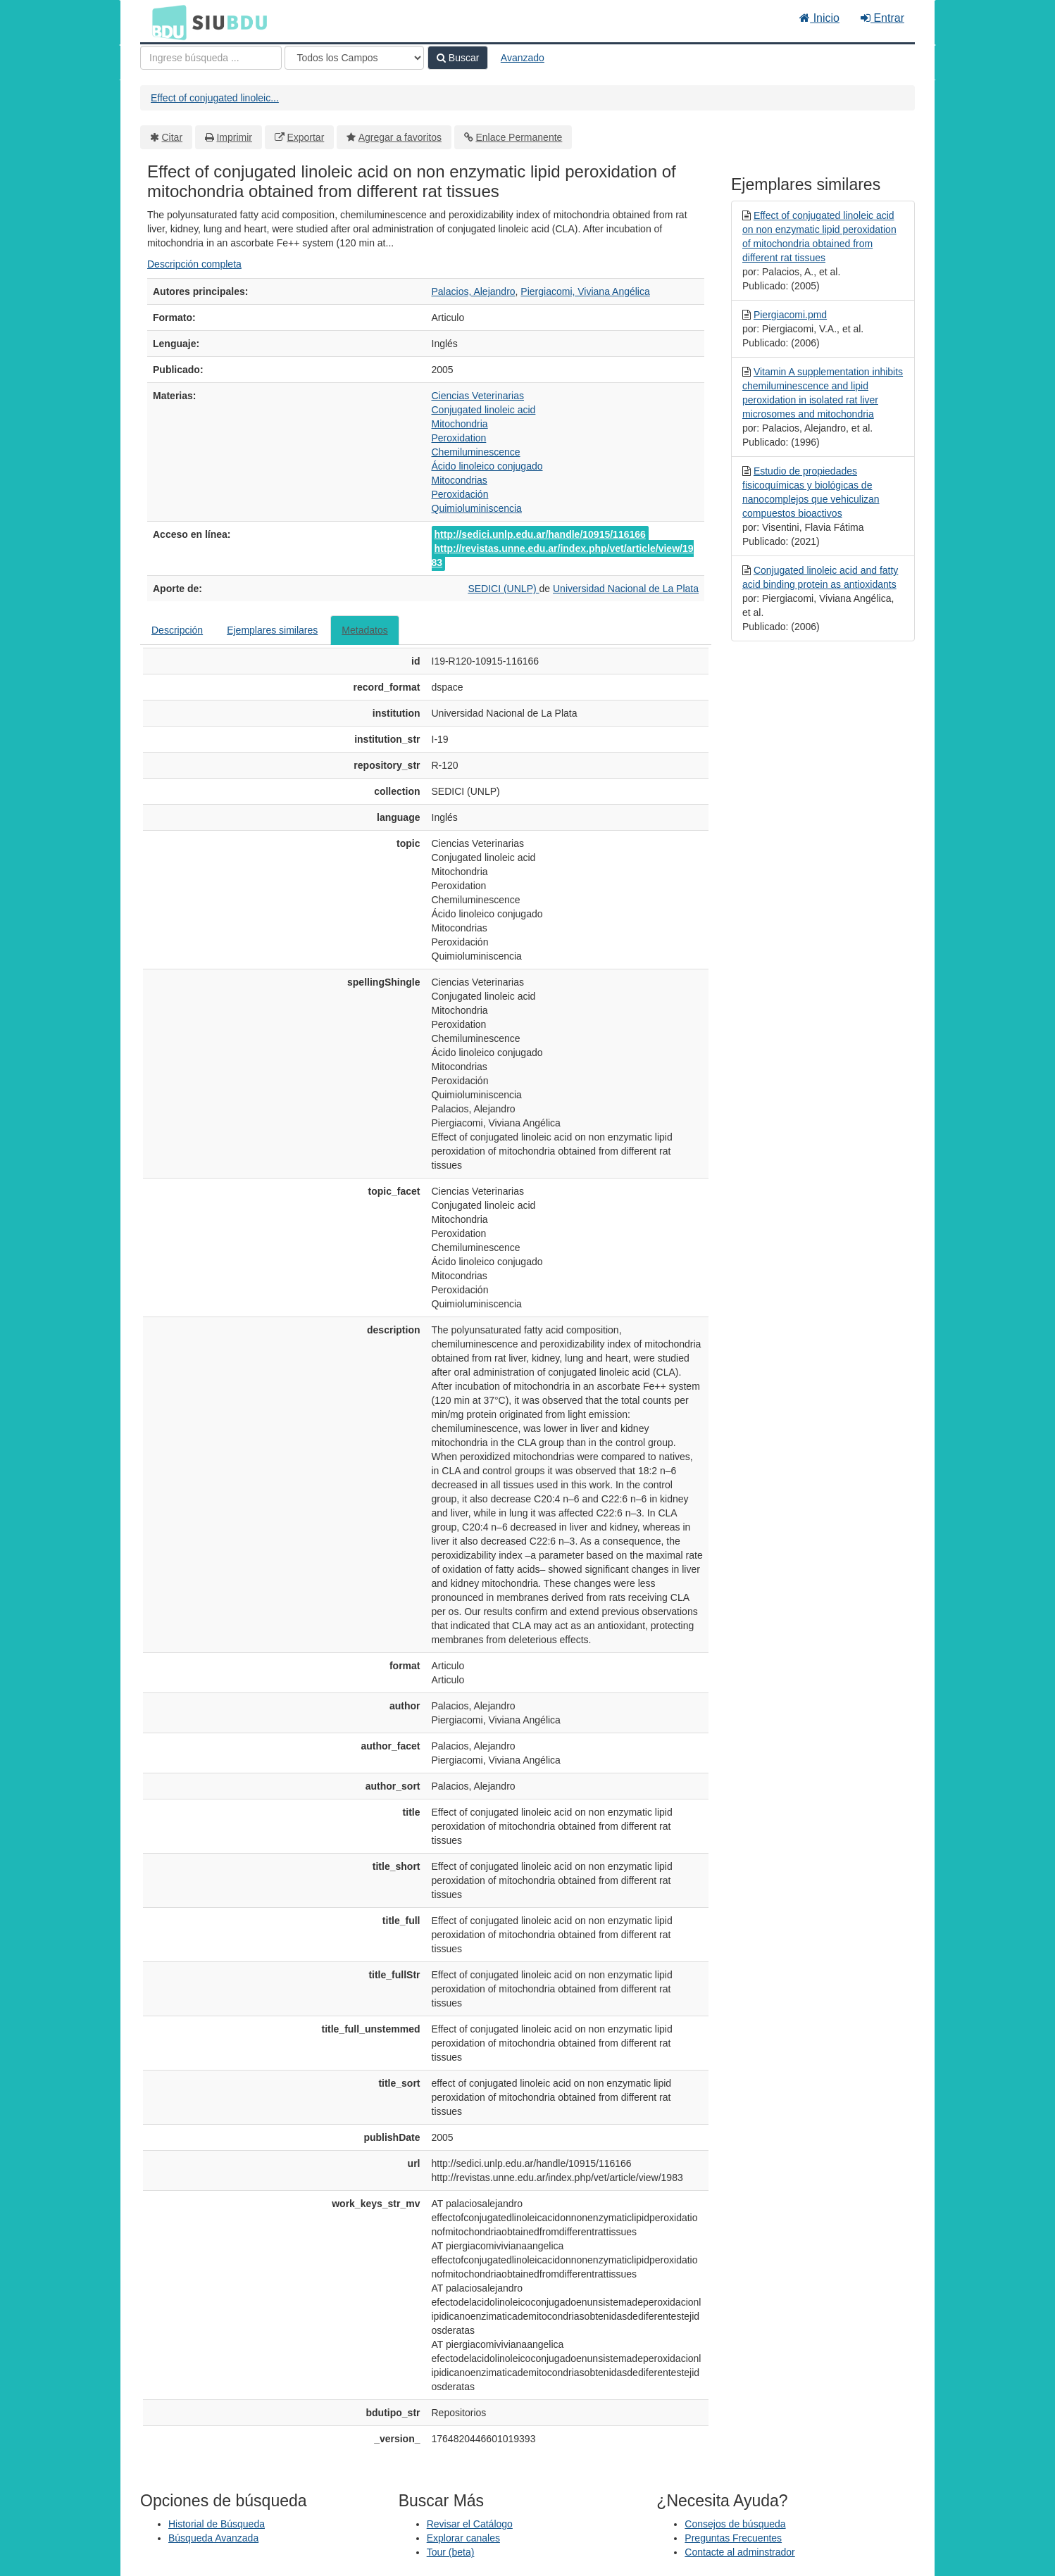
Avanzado (522, 57)
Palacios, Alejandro (474, 291)
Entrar (882, 18)
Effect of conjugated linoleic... (215, 97)
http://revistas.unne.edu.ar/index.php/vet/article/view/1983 (563, 555)
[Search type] (354, 58)
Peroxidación (460, 494)
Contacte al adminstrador (739, 2552)
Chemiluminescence (476, 452)
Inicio (819, 18)
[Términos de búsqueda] (211, 58)
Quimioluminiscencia (477, 508)
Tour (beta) (451, 2552)
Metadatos (364, 630)
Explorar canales (463, 2538)
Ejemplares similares (272, 630)
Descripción (177, 630)
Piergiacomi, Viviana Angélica (584, 291)
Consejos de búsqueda (735, 2524)
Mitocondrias (459, 480)
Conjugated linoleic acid (484, 409)
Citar (172, 137)
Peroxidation (459, 438)
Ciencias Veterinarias (478, 395)
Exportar (305, 137)
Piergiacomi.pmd (790, 314)
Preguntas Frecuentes (733, 2538)
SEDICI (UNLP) (503, 588)
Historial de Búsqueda (216, 2524)
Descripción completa (194, 264)
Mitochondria (460, 423)
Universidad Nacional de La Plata (626, 588)
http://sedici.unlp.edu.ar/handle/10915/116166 (540, 534)
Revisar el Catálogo (470, 2524)
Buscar (458, 57)
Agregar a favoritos (400, 137)
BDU (165, 22)
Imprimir (234, 137)
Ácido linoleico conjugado (487, 466)
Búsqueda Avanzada (213, 2538)
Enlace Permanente (518, 137)
